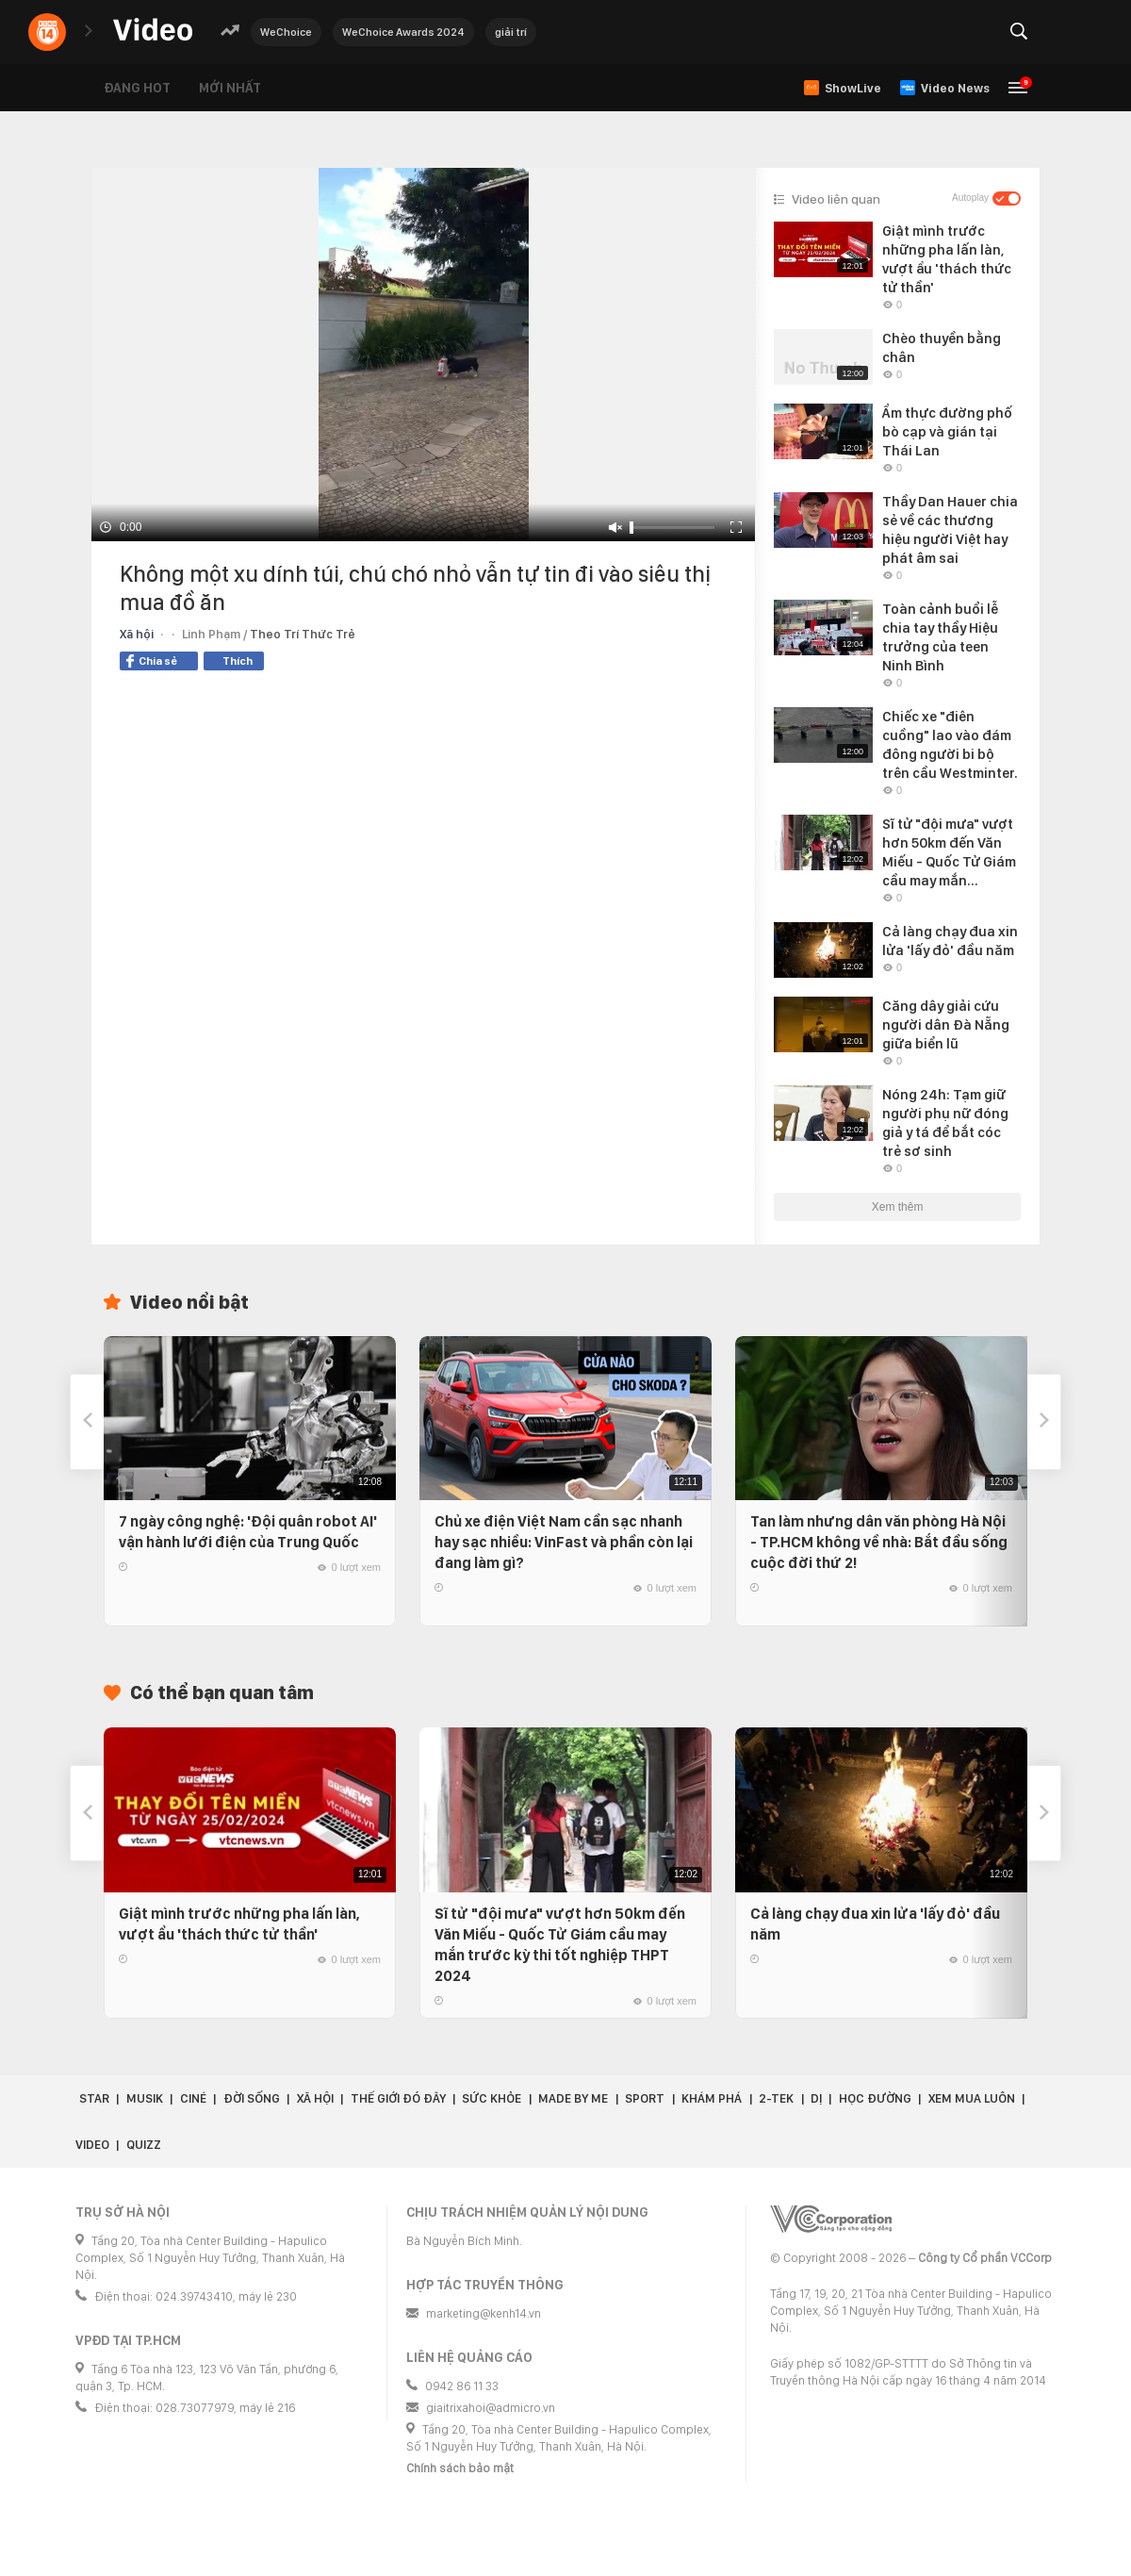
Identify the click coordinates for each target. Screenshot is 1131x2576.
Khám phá (711, 2098)
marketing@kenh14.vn (483, 2313)
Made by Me (573, 2098)
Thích (237, 661)
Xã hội (137, 634)
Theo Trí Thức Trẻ (302, 634)
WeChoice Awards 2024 (403, 32)
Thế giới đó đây (398, 2098)
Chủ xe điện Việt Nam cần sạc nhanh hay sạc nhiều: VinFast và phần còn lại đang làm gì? (563, 1542)
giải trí (511, 32)
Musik (144, 2098)
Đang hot (137, 87)
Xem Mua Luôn (971, 2098)
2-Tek (776, 2098)
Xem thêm (898, 1207)
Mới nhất (230, 87)
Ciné (193, 2098)
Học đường (875, 2098)
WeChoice (286, 32)
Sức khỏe (491, 2098)
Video (92, 2145)
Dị (816, 2098)
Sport (644, 2098)
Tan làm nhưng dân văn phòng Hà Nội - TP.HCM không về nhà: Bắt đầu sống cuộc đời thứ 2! (879, 1542)
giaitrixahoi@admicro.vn (490, 2408)
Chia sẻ (151, 661)
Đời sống (251, 2098)
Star (94, 2098)
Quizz (143, 2145)
